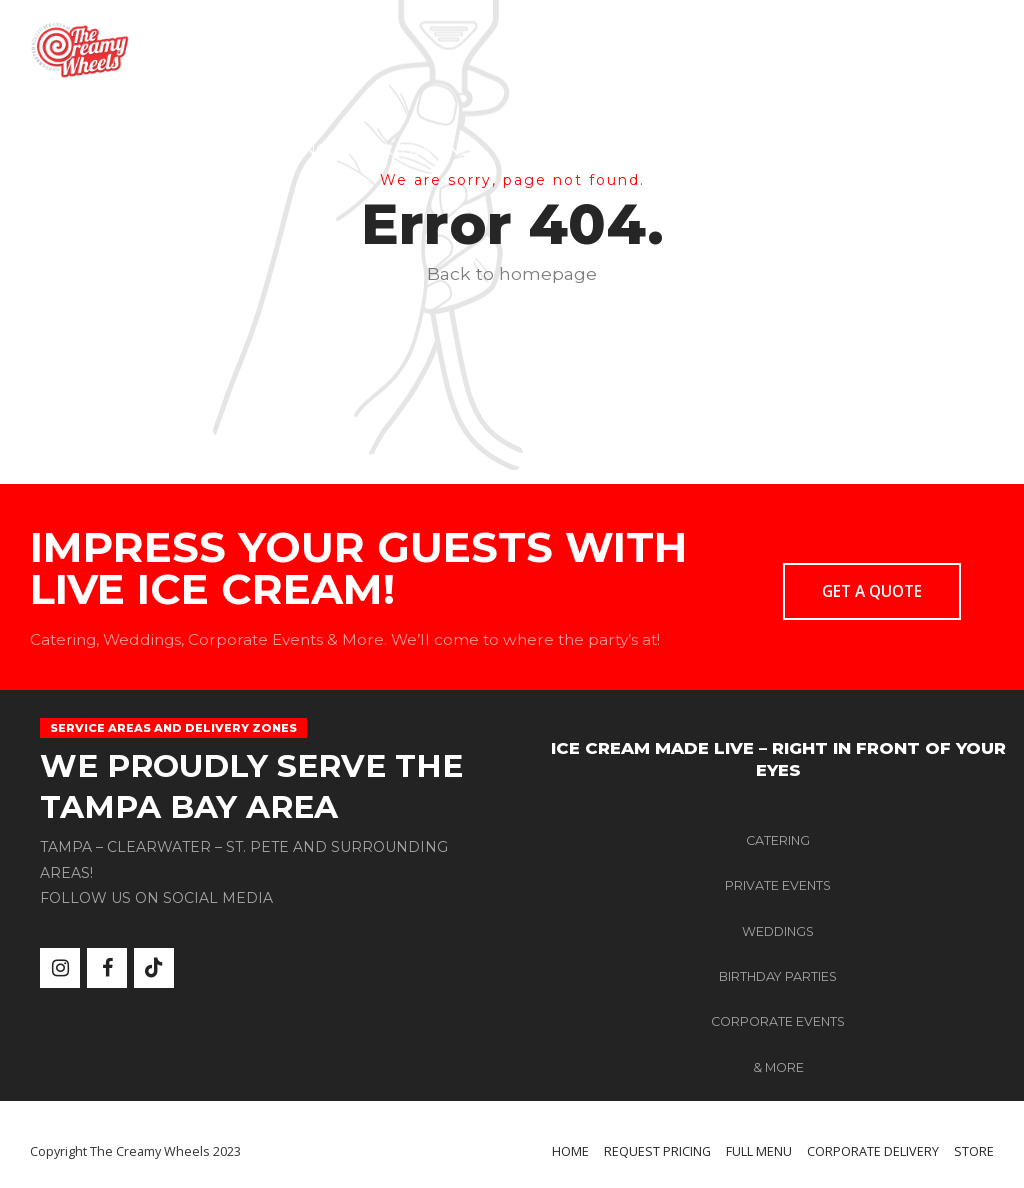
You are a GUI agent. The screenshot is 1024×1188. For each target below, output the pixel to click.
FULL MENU (425, 149)
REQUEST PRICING (254, 149)
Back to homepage (512, 273)
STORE (778, 149)
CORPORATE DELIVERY (612, 149)
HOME (105, 149)
